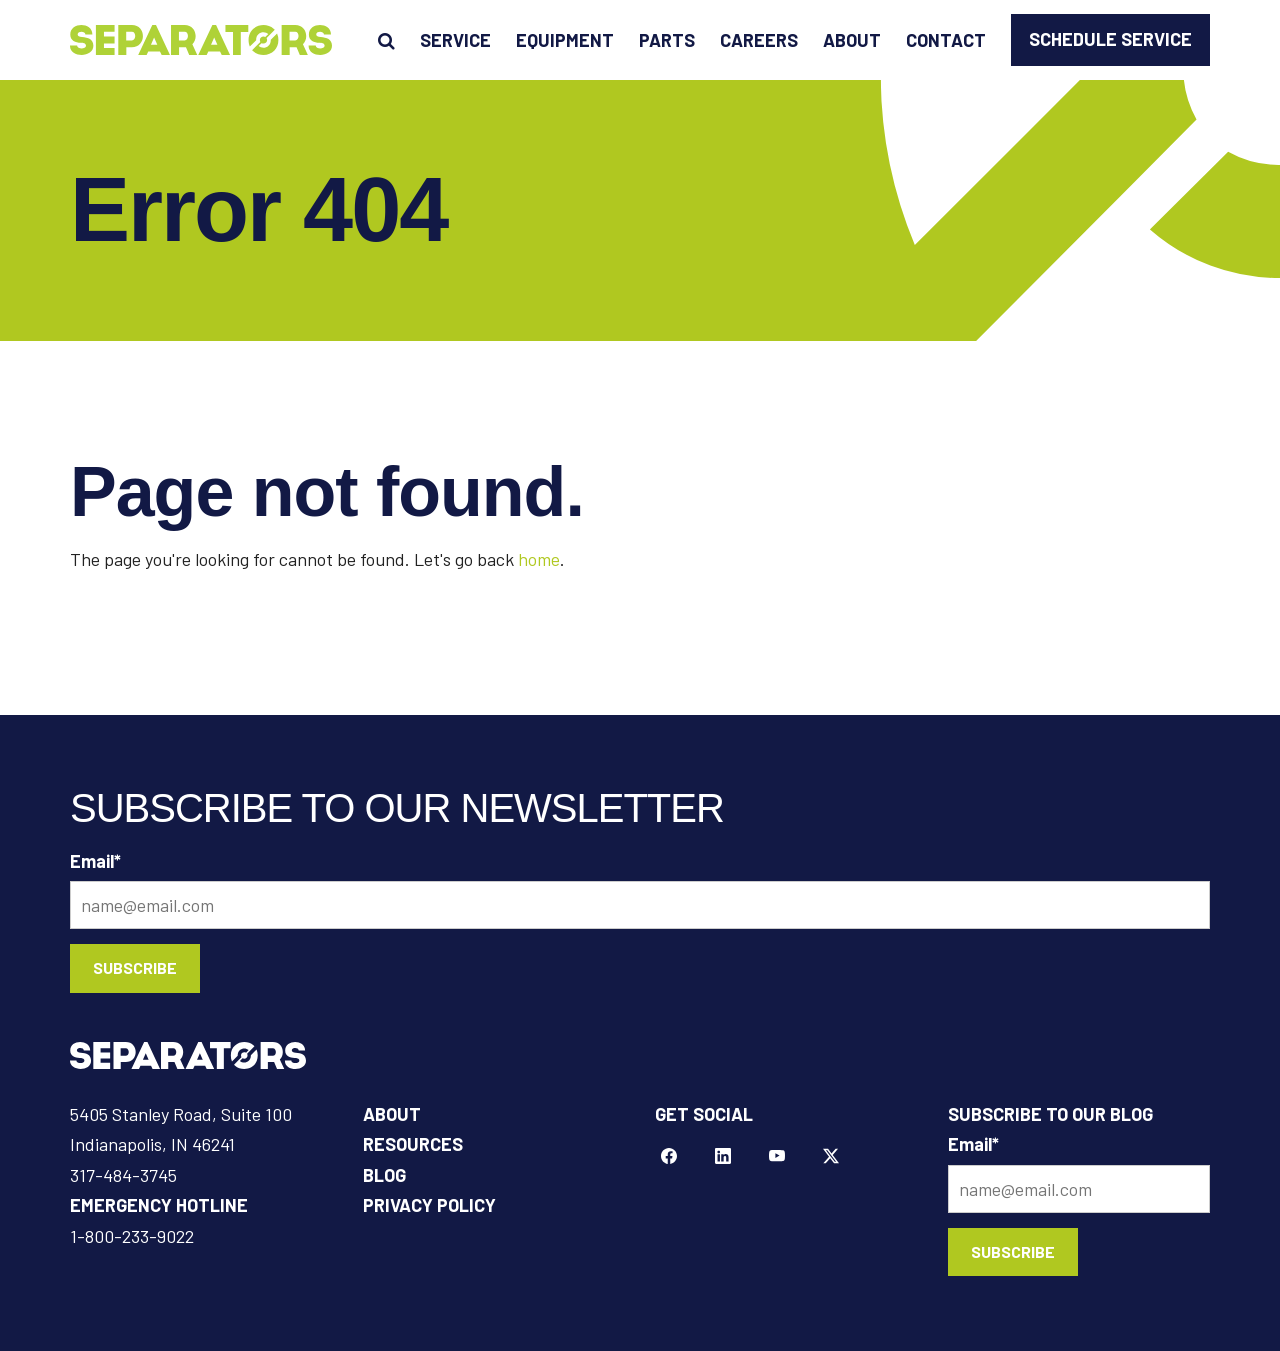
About (852, 40)
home (539, 559)
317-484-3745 (123, 1175)
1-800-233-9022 (132, 1236)
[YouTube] (777, 1157)
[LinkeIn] (723, 1157)
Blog (384, 1175)
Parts (667, 40)
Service (455, 40)
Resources (413, 1144)
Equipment (565, 40)
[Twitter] (831, 1157)
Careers (759, 40)
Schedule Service (1110, 39)
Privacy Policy (429, 1205)
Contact (946, 40)
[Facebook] (669, 1157)
